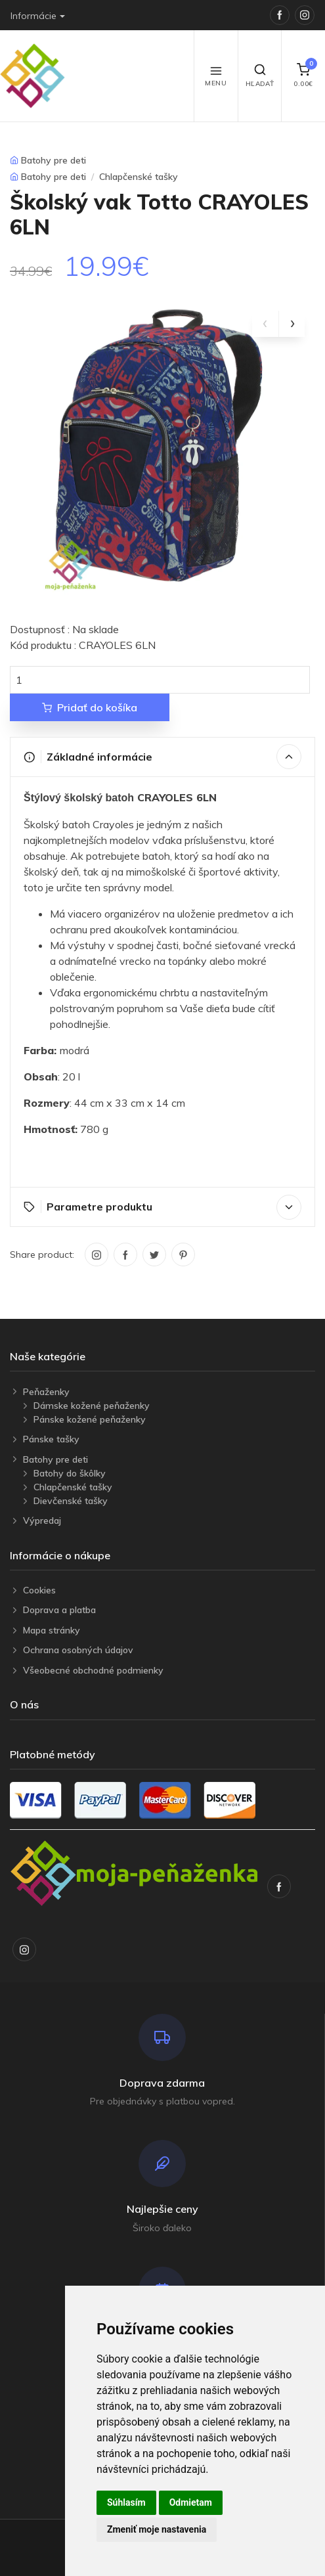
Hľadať (260, 75)
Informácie (33, 16)
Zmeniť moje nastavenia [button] (156, 2529)
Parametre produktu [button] (162, 1207)
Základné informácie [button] (162, 756)
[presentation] (265, 324)
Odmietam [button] (190, 2502)
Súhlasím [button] (126, 2502)
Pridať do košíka (89, 707)
